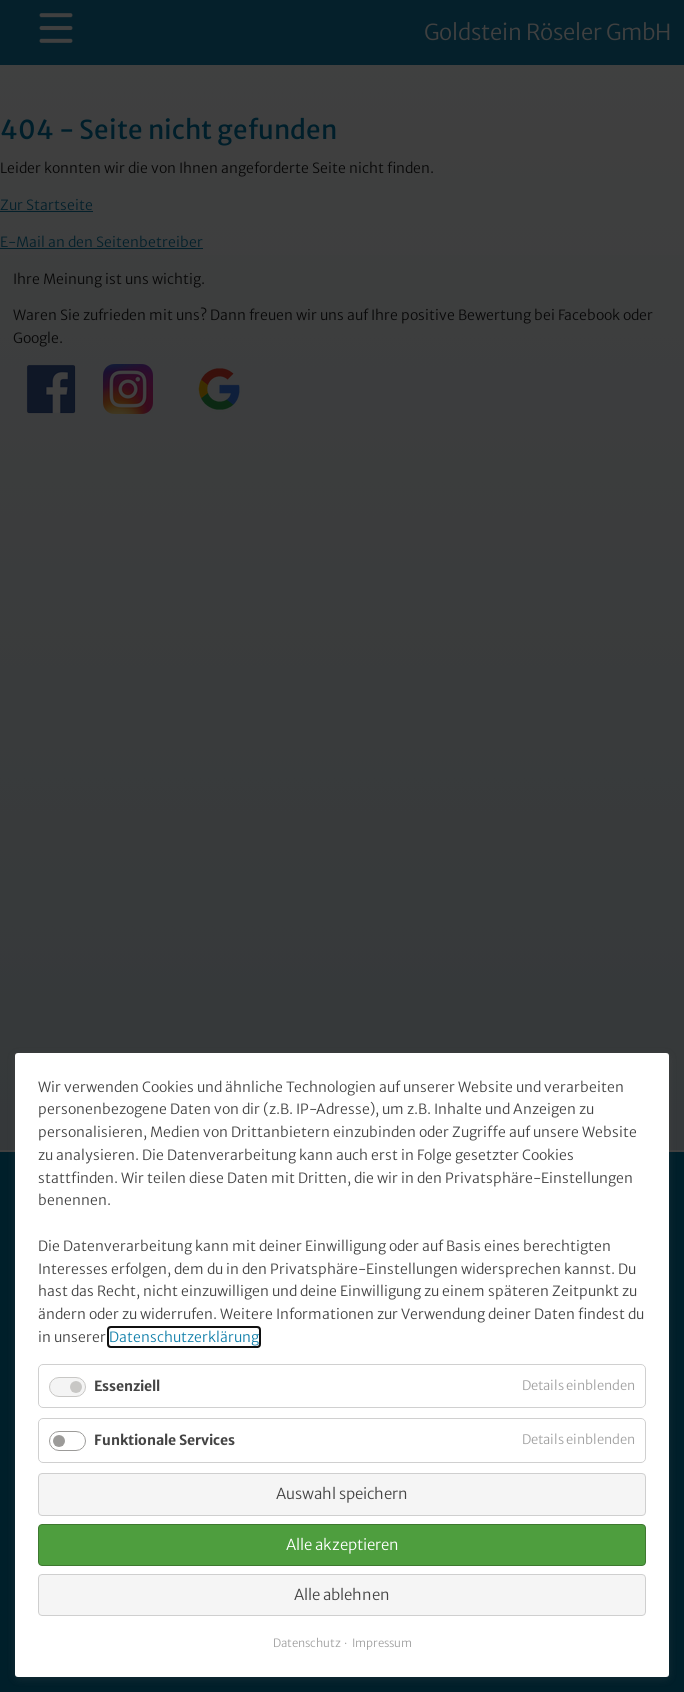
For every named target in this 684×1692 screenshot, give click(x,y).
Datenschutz (307, 1643)
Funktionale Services (164, 1440)
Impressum (382, 1643)
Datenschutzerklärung (184, 1337)
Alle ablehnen (342, 1594)
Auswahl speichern (342, 1493)
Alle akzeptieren (342, 1544)
